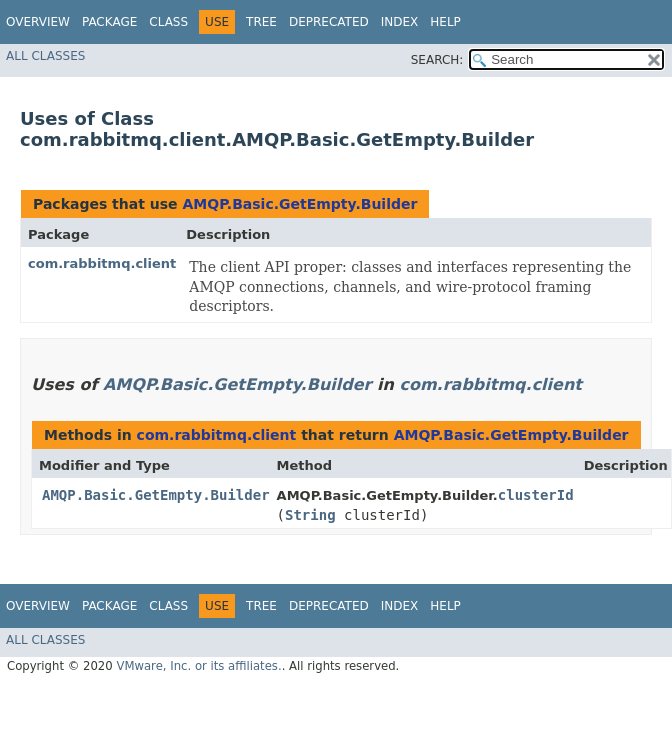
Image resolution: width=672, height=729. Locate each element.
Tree (261, 22)
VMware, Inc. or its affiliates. (198, 666)
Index (400, 22)
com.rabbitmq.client (102, 263)
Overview (38, 22)
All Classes (45, 56)
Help (445, 22)
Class (168, 22)
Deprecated (329, 22)
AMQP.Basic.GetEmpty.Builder (299, 204)
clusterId (536, 495)
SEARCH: (437, 60)
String (310, 515)
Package (109, 22)
